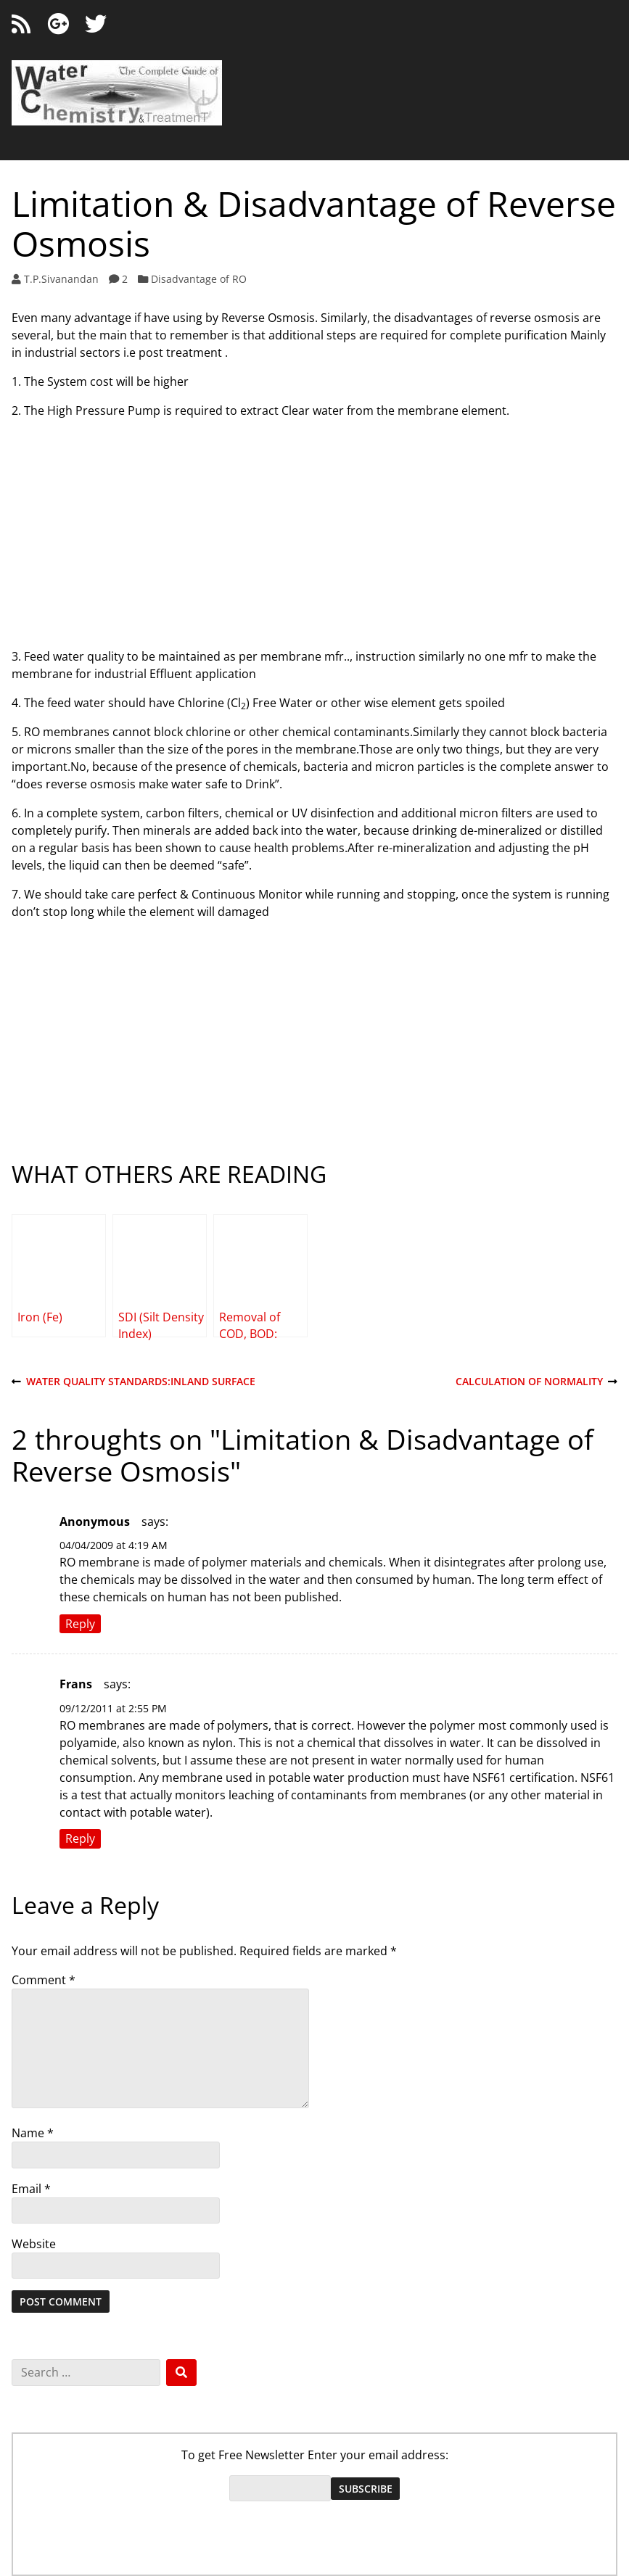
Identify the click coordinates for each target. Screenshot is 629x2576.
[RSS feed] (21, 24)
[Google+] (58, 24)
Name (33, 2133)
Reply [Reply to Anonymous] (80, 1624)
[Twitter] (96, 24)
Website (34, 2244)
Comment (43, 1980)
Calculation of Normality (536, 1382)
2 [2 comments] (125, 279)
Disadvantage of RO (199, 279)
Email (31, 2189)
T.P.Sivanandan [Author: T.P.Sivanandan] (61, 279)
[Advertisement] (315, 532)
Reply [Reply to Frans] (80, 1839)
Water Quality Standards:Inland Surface (133, 1382)
